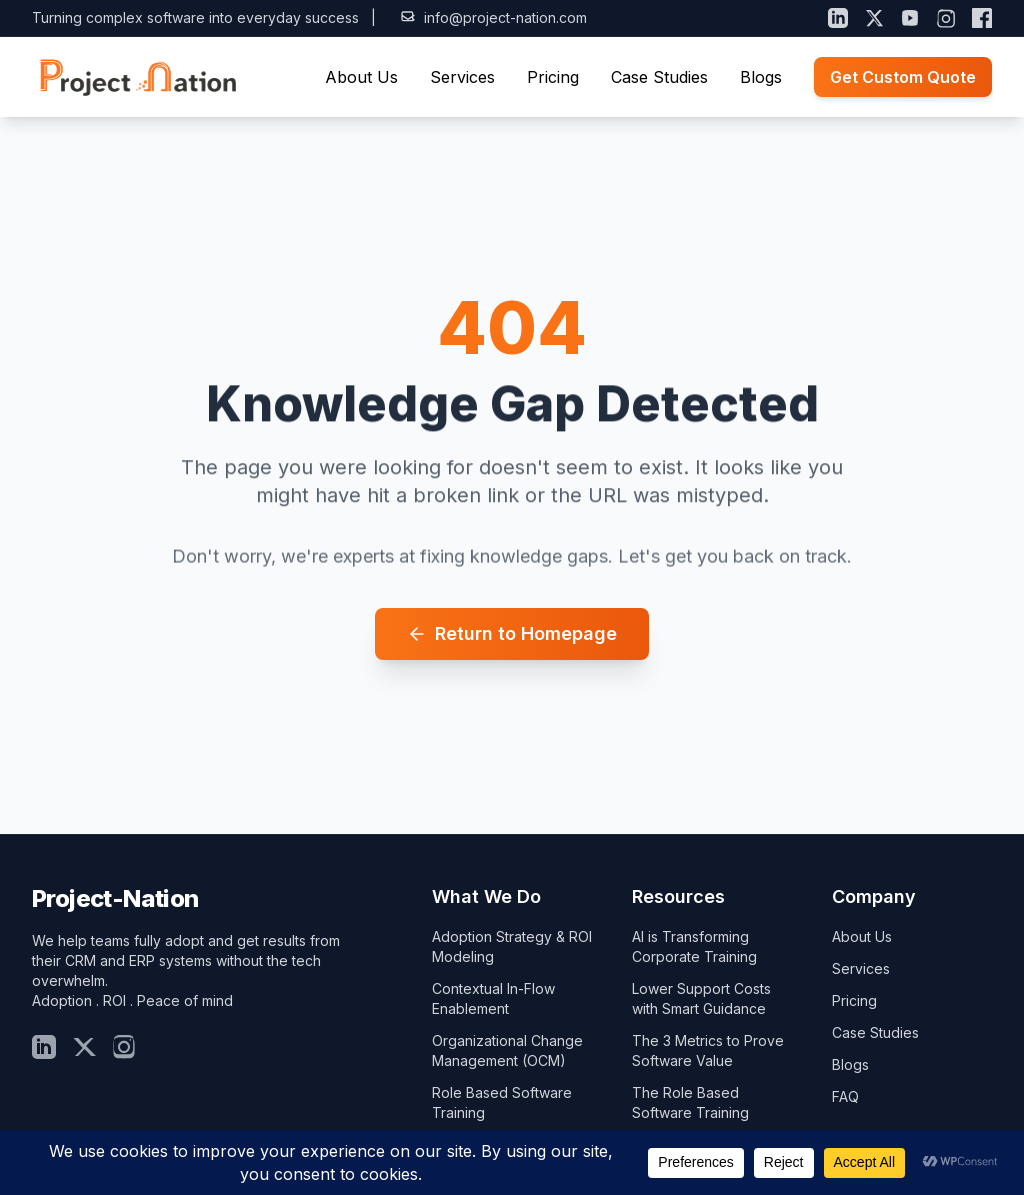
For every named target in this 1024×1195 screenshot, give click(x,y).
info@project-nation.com (493, 17)
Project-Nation (115, 898)
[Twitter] (84, 1047)
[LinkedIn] (838, 18)
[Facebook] (982, 18)
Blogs (761, 77)
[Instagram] (946, 18)
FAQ (845, 1096)
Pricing (553, 77)
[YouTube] (910, 18)
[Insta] (124, 1047)
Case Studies (659, 77)
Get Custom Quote (903, 77)
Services (462, 77)
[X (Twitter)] (874, 18)
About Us (361, 77)
